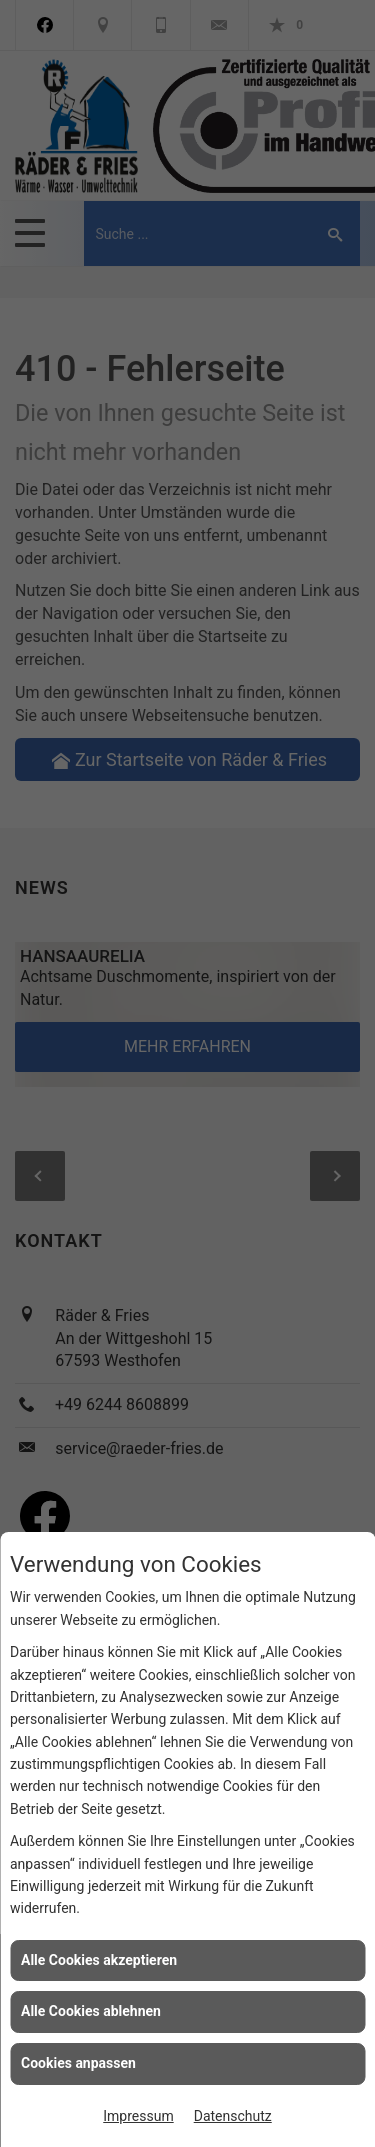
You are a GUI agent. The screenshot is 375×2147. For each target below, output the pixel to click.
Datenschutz (233, 2116)
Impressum (138, 2116)
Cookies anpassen (78, 2063)
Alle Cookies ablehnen (91, 2011)
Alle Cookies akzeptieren (99, 1960)
